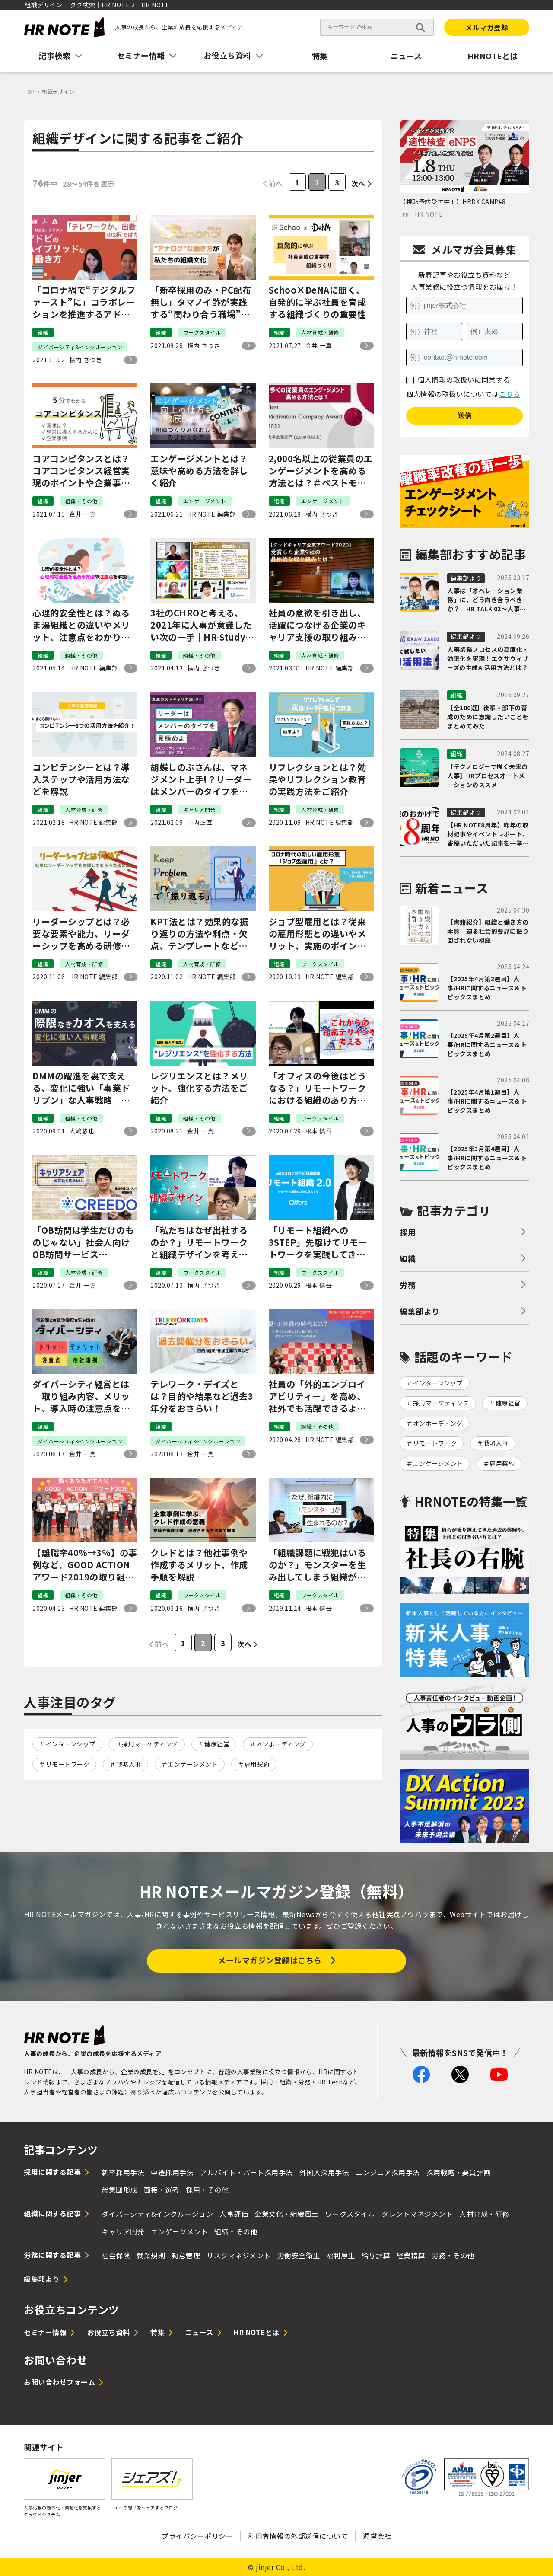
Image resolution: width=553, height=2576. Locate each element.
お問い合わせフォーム (59, 2382)
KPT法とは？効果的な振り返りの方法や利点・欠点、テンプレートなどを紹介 (199, 934)
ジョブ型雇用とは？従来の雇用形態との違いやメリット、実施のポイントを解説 (317, 934)
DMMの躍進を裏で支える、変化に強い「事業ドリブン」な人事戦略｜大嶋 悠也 (81, 1088)
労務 (408, 1284)
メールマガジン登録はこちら (270, 1960)
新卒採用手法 (123, 2172)
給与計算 (376, 2255)
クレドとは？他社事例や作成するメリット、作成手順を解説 (199, 1565)
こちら (510, 394)
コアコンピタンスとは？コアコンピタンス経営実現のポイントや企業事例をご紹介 (81, 471)
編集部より (420, 1311)
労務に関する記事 (52, 2255)
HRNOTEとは (492, 55)
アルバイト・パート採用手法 (246, 2172)
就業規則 (151, 2255)
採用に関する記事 (52, 2172)
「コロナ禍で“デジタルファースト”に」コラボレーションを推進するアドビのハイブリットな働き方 (83, 302)
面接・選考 (162, 2189)
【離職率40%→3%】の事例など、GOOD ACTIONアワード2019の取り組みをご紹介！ (84, 1565)
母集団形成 (119, 2189)
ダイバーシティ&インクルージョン (157, 2214)
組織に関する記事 (52, 2213)
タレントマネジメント (417, 2214)
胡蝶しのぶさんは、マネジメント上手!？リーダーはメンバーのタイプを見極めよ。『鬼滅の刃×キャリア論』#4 (200, 779)
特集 (320, 55)
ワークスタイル (350, 2214)
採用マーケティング (150, 1744)
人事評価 (233, 2214)
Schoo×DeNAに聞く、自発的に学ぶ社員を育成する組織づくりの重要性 (317, 302)
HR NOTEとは (257, 2332)
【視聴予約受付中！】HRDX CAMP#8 (453, 201)
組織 (408, 1258)
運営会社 (377, 2536)
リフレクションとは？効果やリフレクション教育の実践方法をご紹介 (317, 779)
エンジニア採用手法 (388, 2172)
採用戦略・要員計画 (458, 2172)
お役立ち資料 (108, 2332)
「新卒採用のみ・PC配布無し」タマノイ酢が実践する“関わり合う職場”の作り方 (200, 302)
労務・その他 (453, 2255)
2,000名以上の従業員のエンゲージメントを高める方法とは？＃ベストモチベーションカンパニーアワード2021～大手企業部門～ (321, 471)
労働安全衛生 (298, 2255)
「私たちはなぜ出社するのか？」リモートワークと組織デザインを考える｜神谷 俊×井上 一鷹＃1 (199, 1242)
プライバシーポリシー (197, 2536)
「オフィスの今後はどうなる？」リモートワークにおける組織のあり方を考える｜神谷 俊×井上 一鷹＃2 (320, 1088)
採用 (408, 1232)
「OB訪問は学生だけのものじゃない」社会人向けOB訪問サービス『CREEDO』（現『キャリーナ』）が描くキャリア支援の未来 (83, 1242)
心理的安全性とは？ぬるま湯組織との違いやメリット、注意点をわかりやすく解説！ (81, 625)
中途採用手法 (172, 2172)
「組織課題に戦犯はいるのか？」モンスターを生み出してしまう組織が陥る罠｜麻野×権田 (317, 1565)
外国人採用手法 (324, 2172)
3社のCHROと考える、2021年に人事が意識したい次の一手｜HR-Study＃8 (202, 625)
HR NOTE (429, 214)
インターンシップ (70, 1744)
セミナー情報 (45, 2332)
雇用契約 (257, 1764)
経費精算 (411, 2255)
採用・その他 (207, 2189)
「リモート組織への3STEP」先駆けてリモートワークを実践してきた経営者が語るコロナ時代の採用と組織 (318, 1242)
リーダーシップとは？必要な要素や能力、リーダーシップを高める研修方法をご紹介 (81, 934)
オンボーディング (281, 1744)
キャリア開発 (123, 2231)
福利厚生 (341, 2255)
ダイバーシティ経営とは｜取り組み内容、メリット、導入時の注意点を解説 (81, 1396)
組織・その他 (235, 2231)
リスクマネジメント (239, 2255)
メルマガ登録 (486, 27)
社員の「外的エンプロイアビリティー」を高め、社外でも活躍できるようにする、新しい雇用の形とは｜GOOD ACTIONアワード (318, 1396)
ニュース (406, 55)
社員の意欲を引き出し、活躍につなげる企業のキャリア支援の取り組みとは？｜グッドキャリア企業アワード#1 (317, 625)
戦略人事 (128, 1764)
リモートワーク (68, 1764)
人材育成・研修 (484, 2214)
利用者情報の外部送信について (298, 2536)
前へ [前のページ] (276, 183)
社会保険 (116, 2255)
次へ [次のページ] (358, 183)
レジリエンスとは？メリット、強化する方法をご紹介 (199, 1088)
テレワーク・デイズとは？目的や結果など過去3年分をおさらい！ (201, 1396)
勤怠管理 (186, 2255)
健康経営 (216, 1744)
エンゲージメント (193, 1764)
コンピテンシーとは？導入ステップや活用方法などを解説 (81, 779)
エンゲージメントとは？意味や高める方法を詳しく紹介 (199, 471)
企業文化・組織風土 (286, 2214)
